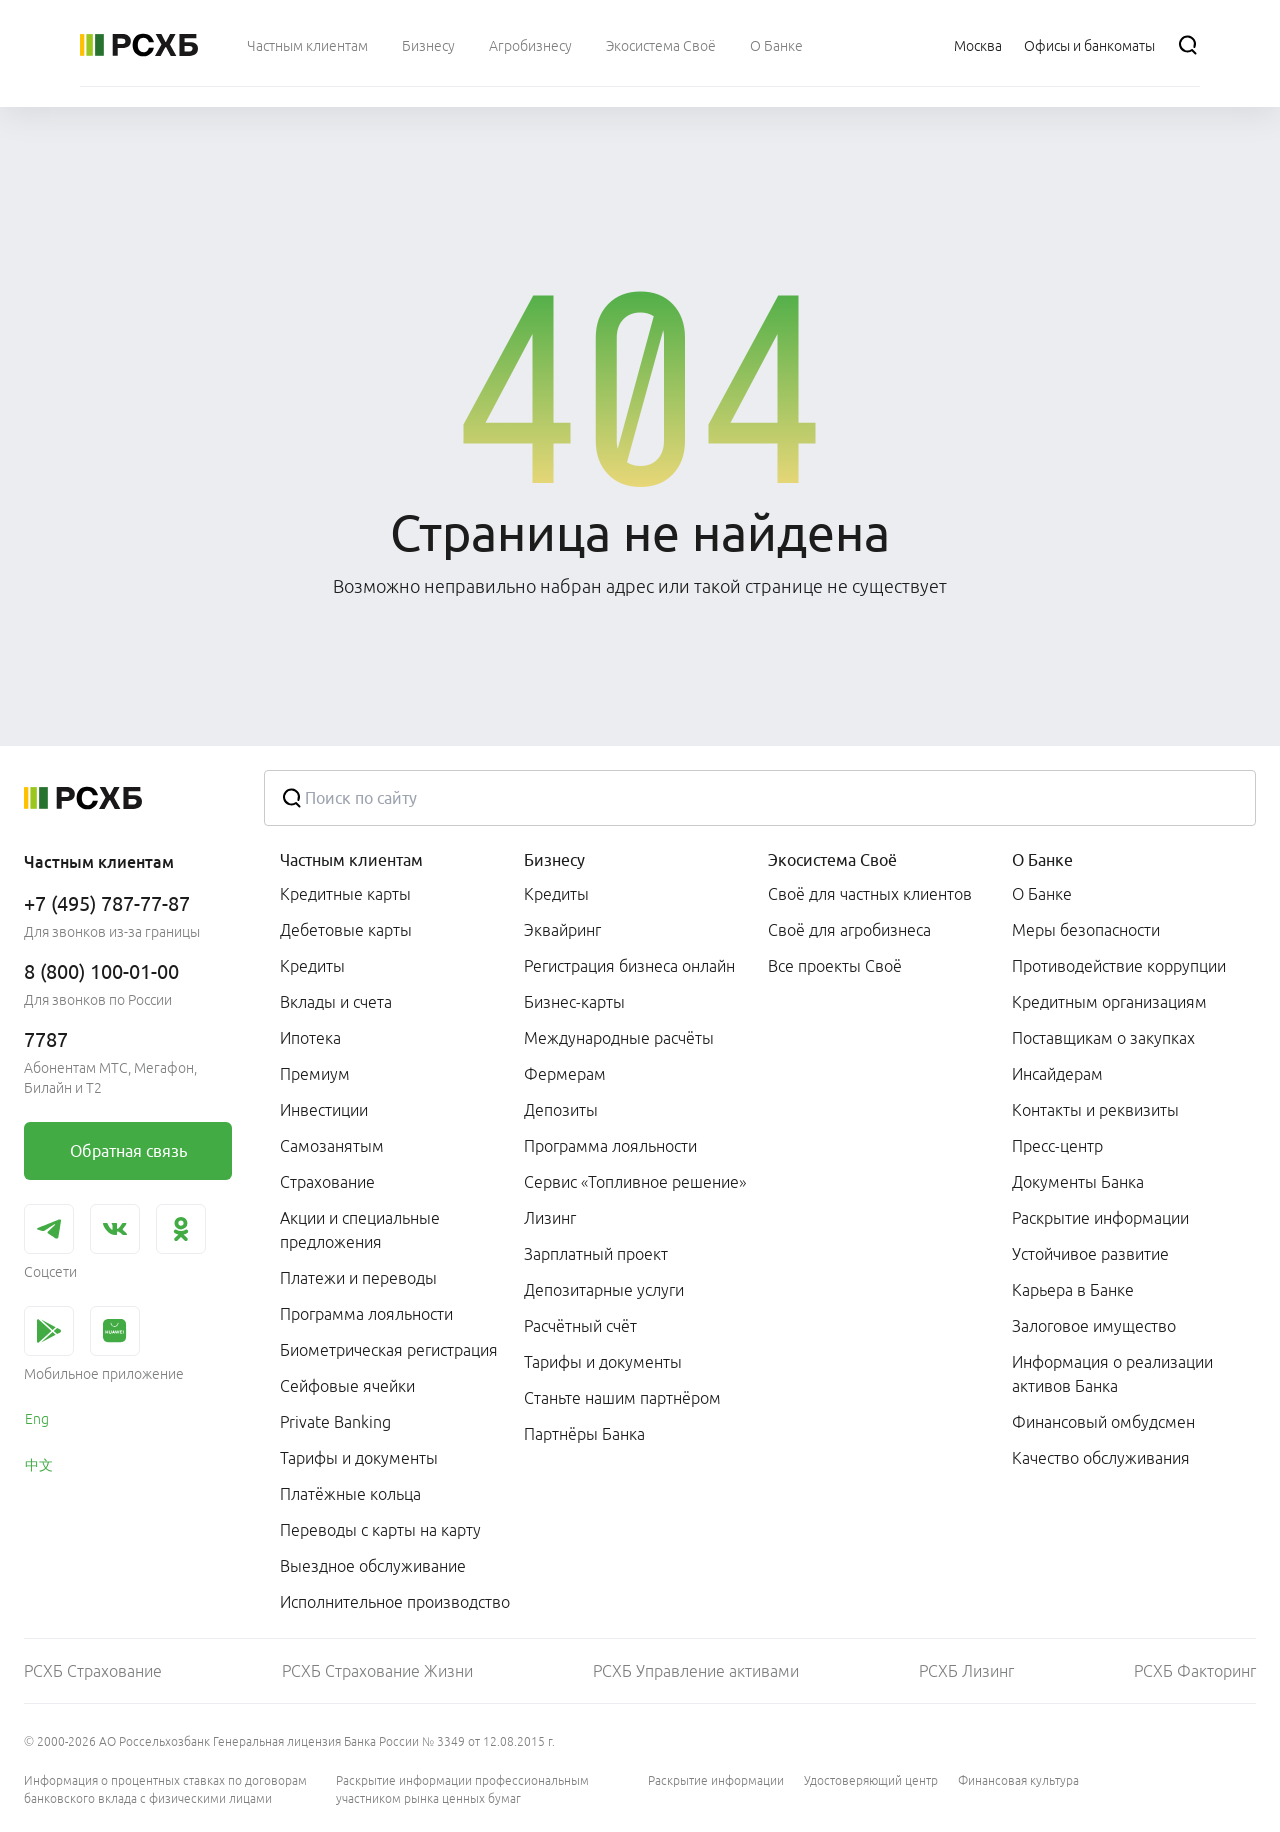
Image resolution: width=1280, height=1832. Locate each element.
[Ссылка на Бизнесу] (428, 45)
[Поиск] (1188, 45)
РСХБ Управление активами (696, 1671)
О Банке (1042, 860)
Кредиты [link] (312, 966)
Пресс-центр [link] (1057, 1146)
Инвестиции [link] (324, 1110)
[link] (128, 1151)
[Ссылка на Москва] (978, 45)
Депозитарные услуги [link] (604, 1290)
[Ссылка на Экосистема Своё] (661, 45)
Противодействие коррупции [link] (1119, 966)
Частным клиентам (351, 860)
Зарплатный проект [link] (596, 1254)
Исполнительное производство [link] (395, 1602)
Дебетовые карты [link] (346, 930)
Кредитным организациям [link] (1109, 1002)
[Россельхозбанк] (139, 45)
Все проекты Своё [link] (835, 966)
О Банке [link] (1042, 894)
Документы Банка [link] (1078, 1182)
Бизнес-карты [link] (574, 1002)
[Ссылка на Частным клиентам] (307, 45)
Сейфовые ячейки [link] (347, 1386)
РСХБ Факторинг (1195, 1671)
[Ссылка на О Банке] (776, 45)
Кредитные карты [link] (345, 894)
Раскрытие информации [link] (1100, 1218)
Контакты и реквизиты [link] (1095, 1110)
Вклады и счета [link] (336, 1002)
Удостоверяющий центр (871, 1780)
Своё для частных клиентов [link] (870, 894)
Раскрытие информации (716, 1780)
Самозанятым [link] (332, 1146)
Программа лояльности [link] (366, 1314)
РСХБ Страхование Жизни (377, 1671)
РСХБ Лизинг (966, 1671)
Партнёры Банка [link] (584, 1434)
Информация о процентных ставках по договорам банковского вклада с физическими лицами (165, 1789)
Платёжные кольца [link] (350, 1494)
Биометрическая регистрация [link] (389, 1350)
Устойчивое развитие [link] (1090, 1254)
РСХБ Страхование (93, 1671)
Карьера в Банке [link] (1073, 1290)
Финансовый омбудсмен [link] (1103, 1422)
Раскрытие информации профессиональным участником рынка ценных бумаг (462, 1789)
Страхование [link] (327, 1182)
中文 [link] (39, 1465)
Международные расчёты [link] (619, 1038)
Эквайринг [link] (562, 930)
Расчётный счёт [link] (580, 1326)
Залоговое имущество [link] (1094, 1326)
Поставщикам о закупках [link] (1103, 1038)
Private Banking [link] (335, 1422)
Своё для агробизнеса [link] (849, 930)
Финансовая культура (1018, 1780)
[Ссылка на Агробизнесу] (530, 45)
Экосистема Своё (832, 860)
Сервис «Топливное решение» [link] (635, 1182)
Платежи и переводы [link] (358, 1278)
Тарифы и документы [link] (359, 1458)
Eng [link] (37, 1419)
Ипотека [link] (310, 1038)
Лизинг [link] (550, 1218)
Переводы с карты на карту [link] (380, 1530)
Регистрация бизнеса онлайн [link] (629, 966)
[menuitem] (307, 45)
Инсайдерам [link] (1057, 1074)
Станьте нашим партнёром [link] (622, 1398)
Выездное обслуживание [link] (373, 1566)
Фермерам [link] (565, 1074)
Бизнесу (554, 860)
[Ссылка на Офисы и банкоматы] (1089, 45)
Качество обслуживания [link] (1101, 1458)
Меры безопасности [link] (1086, 930)
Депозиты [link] (561, 1110)
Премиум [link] (315, 1074)
